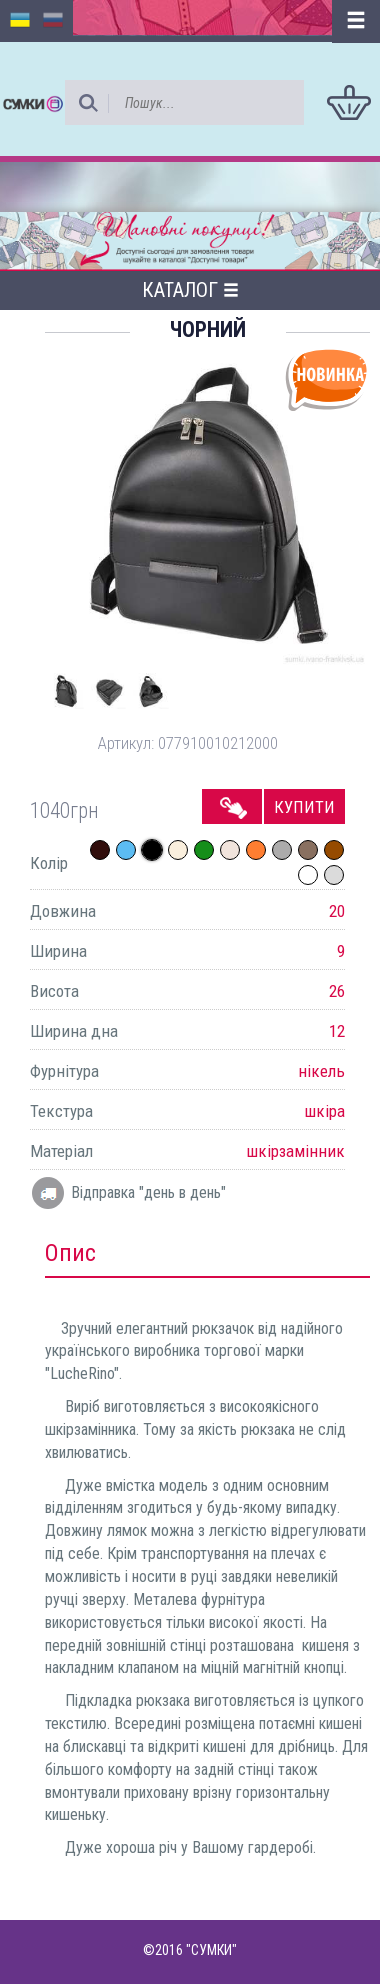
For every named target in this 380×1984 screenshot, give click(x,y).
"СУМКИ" (211, 1950)
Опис (70, 1253)
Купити (304, 807)
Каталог (190, 290)
